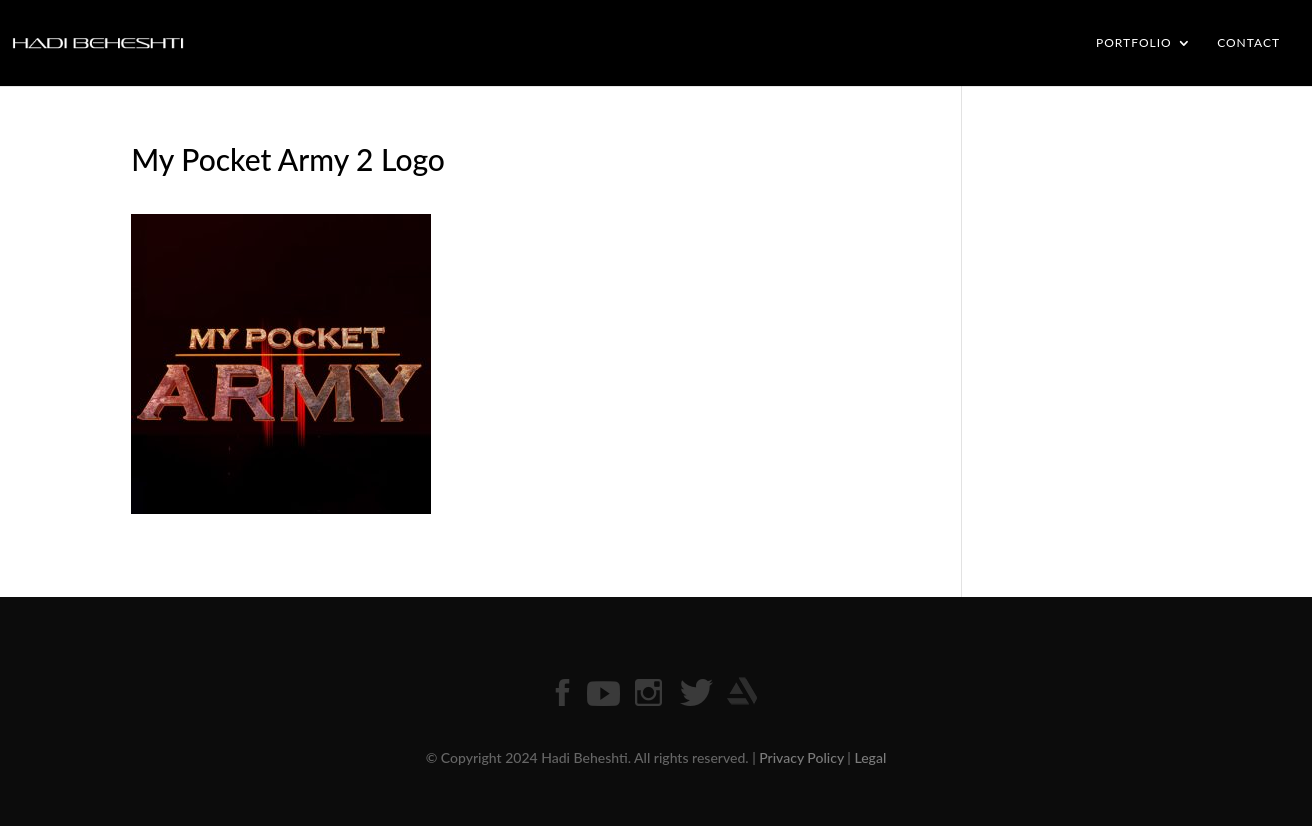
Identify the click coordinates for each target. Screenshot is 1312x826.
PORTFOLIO (1134, 43)
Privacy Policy (801, 757)
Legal (870, 757)
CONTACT (1248, 43)
